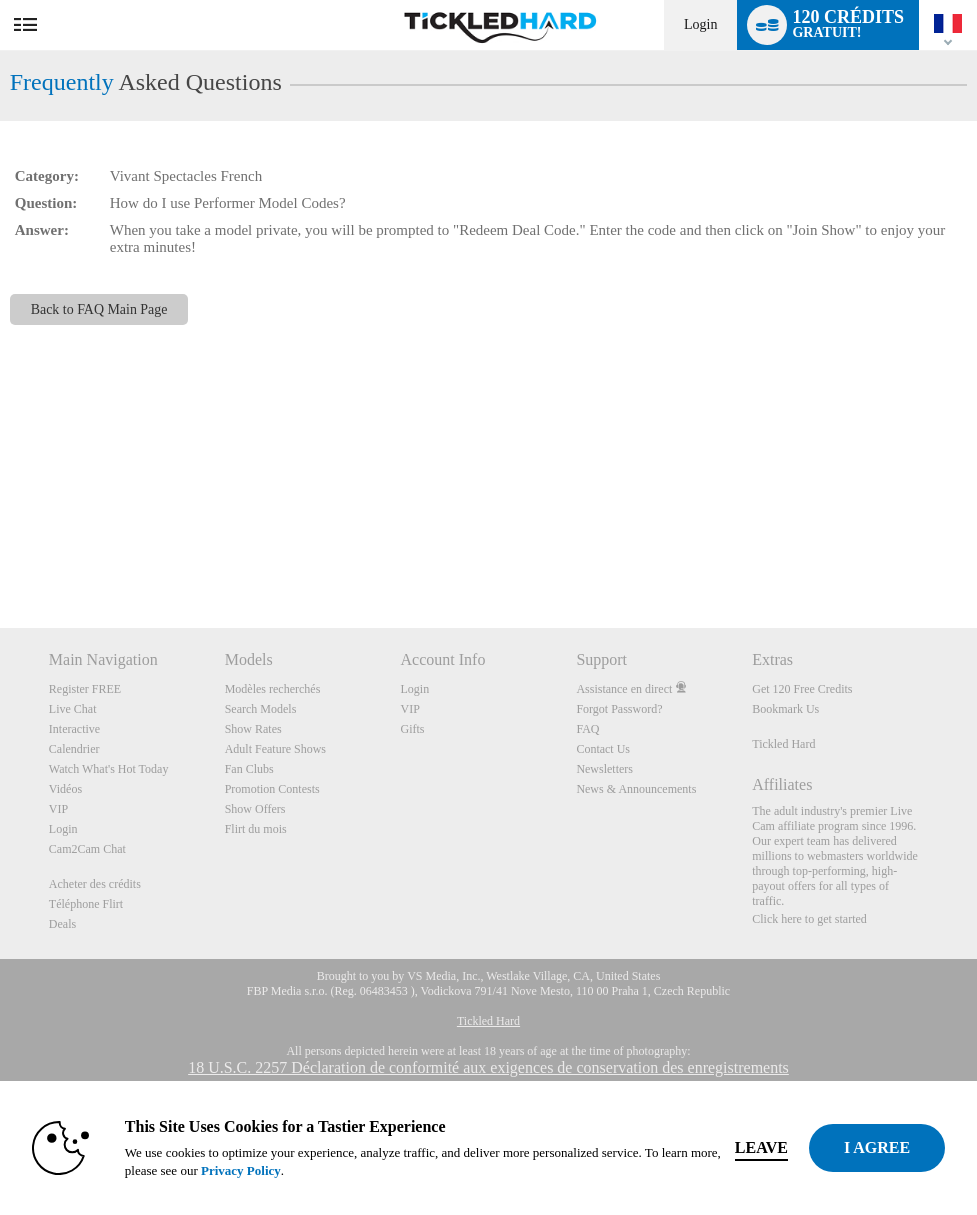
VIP (58, 809)
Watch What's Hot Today (109, 769)
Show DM (0, 553)
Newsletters (604, 769)
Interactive (74, 729)
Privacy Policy (241, 1170)
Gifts (413, 729)
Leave (761, 1147)
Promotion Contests (272, 789)
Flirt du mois (256, 829)
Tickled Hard (783, 744)
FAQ (587, 729)
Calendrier (74, 749)
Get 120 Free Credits (802, 689)
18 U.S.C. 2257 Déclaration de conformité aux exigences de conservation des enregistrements (488, 1067)
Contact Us (603, 749)
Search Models (261, 709)
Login (700, 24)
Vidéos (65, 789)
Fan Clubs (249, 769)
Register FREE (85, 689)
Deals (62, 924)
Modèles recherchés (273, 689)
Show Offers (255, 809)
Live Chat (73, 709)
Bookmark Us (785, 709)
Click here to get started (809, 919)
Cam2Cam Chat (87, 849)
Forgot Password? (619, 709)
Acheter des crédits (95, 884)
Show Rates (253, 729)
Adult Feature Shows (275, 749)
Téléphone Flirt (86, 904)
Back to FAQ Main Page (99, 309)
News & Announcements (636, 789)
